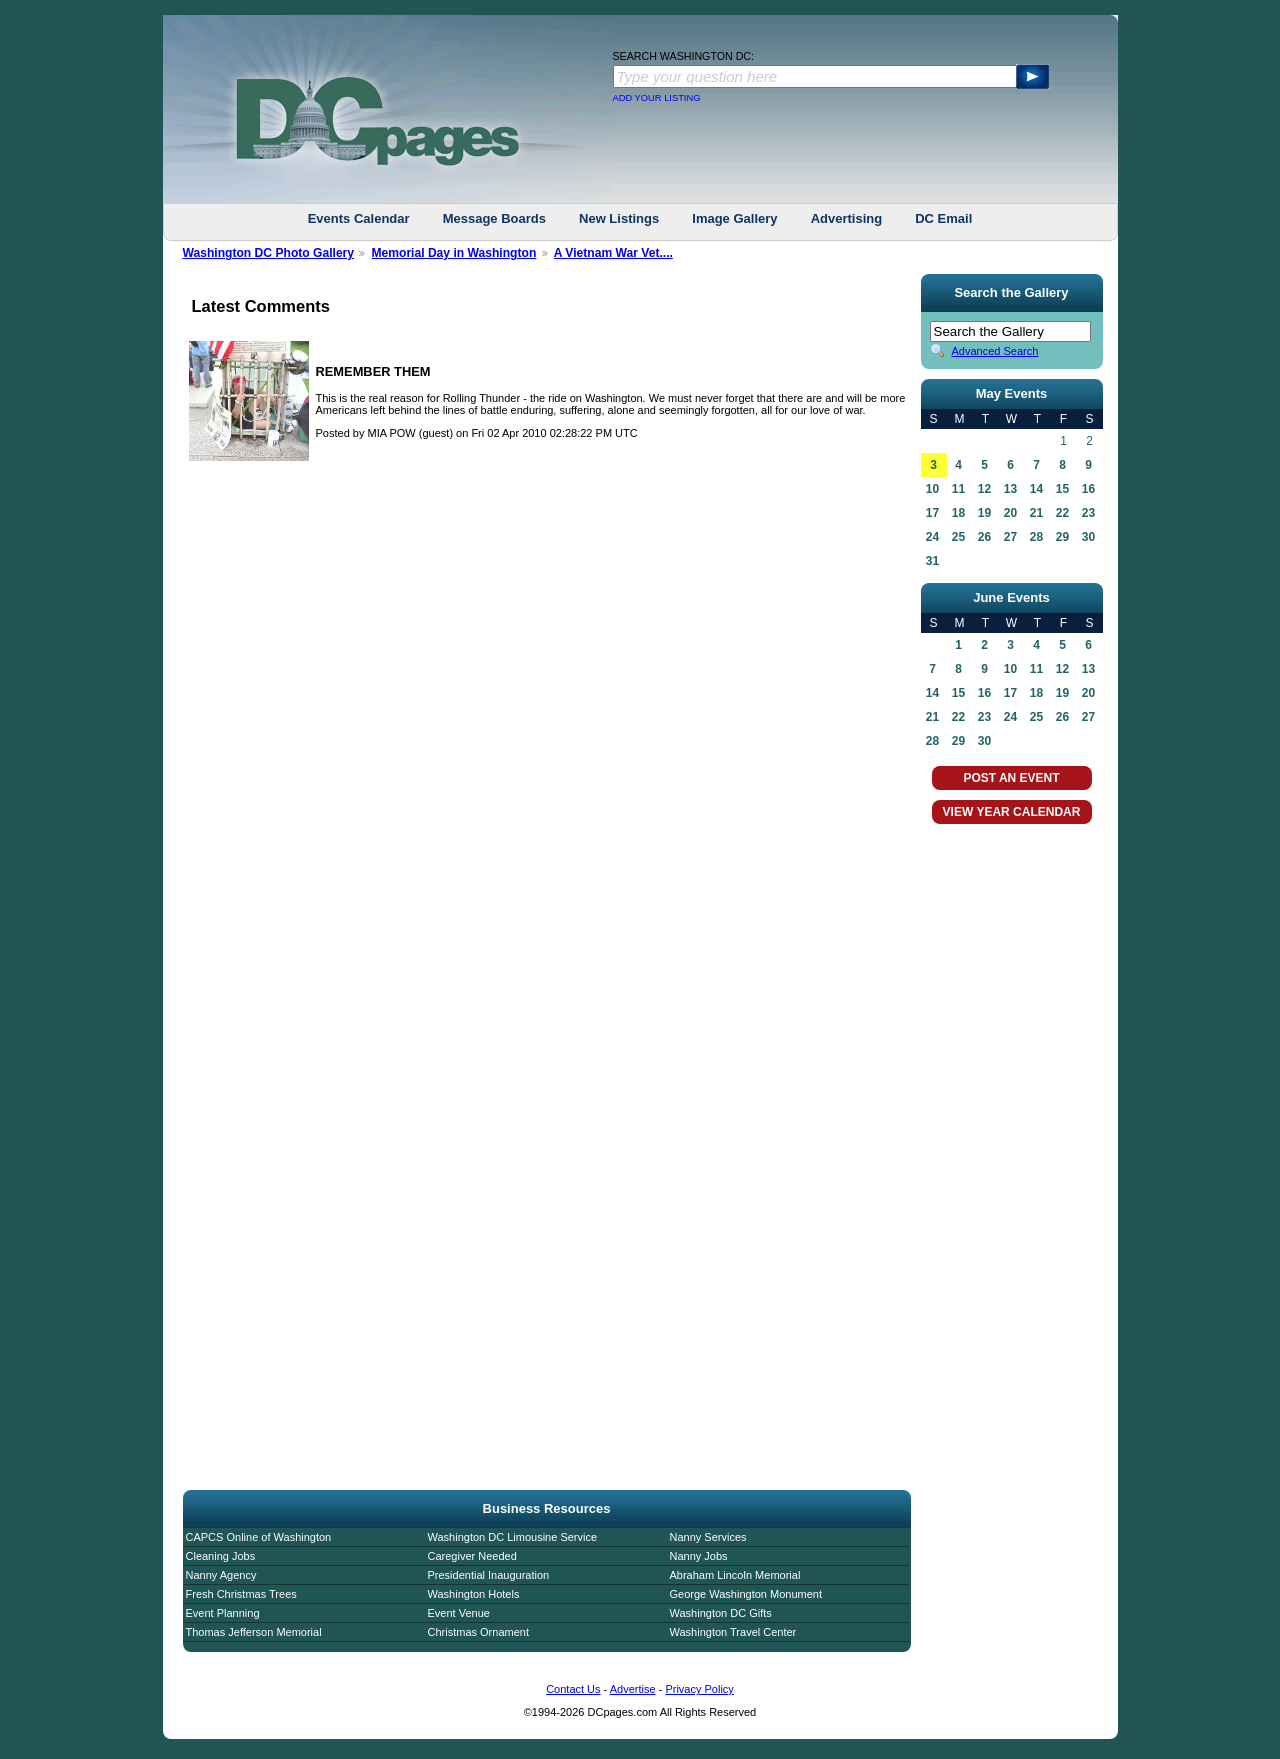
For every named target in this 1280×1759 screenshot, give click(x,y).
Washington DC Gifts (721, 1613)
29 (1062, 537)
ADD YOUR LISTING (657, 98)
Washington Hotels (474, 1594)
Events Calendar (359, 218)
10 (932, 489)
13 (1010, 489)
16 (1088, 489)
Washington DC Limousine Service (513, 1537)
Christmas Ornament (478, 1632)
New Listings (619, 218)
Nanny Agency (221, 1575)
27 (1010, 537)
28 (1036, 537)
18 (958, 513)
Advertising (847, 218)
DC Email (943, 218)
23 (1088, 513)
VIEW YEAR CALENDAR (1012, 812)
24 (932, 537)
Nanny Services (708, 1537)
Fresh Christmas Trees (241, 1594)
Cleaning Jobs (221, 1556)
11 (958, 489)
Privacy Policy (699, 1689)
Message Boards (494, 218)
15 (1062, 489)
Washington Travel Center (733, 1632)
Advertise (633, 1689)
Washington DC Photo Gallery (269, 253)
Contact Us (573, 1689)
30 (1088, 537)
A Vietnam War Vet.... (613, 253)
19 (984, 513)
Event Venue (459, 1613)
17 (932, 513)
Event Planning (223, 1613)
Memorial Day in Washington (453, 253)
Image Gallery (734, 218)
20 (1010, 513)
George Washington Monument (746, 1594)
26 (984, 537)
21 (1036, 513)
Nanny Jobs (699, 1556)
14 (1036, 489)
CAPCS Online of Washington (259, 1537)
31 (932, 561)
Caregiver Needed (472, 1556)
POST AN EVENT (1011, 778)
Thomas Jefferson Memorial (254, 1632)
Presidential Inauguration (489, 1575)
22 (1062, 513)
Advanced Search (995, 351)
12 (984, 489)
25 (958, 537)
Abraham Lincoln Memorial (735, 1575)
